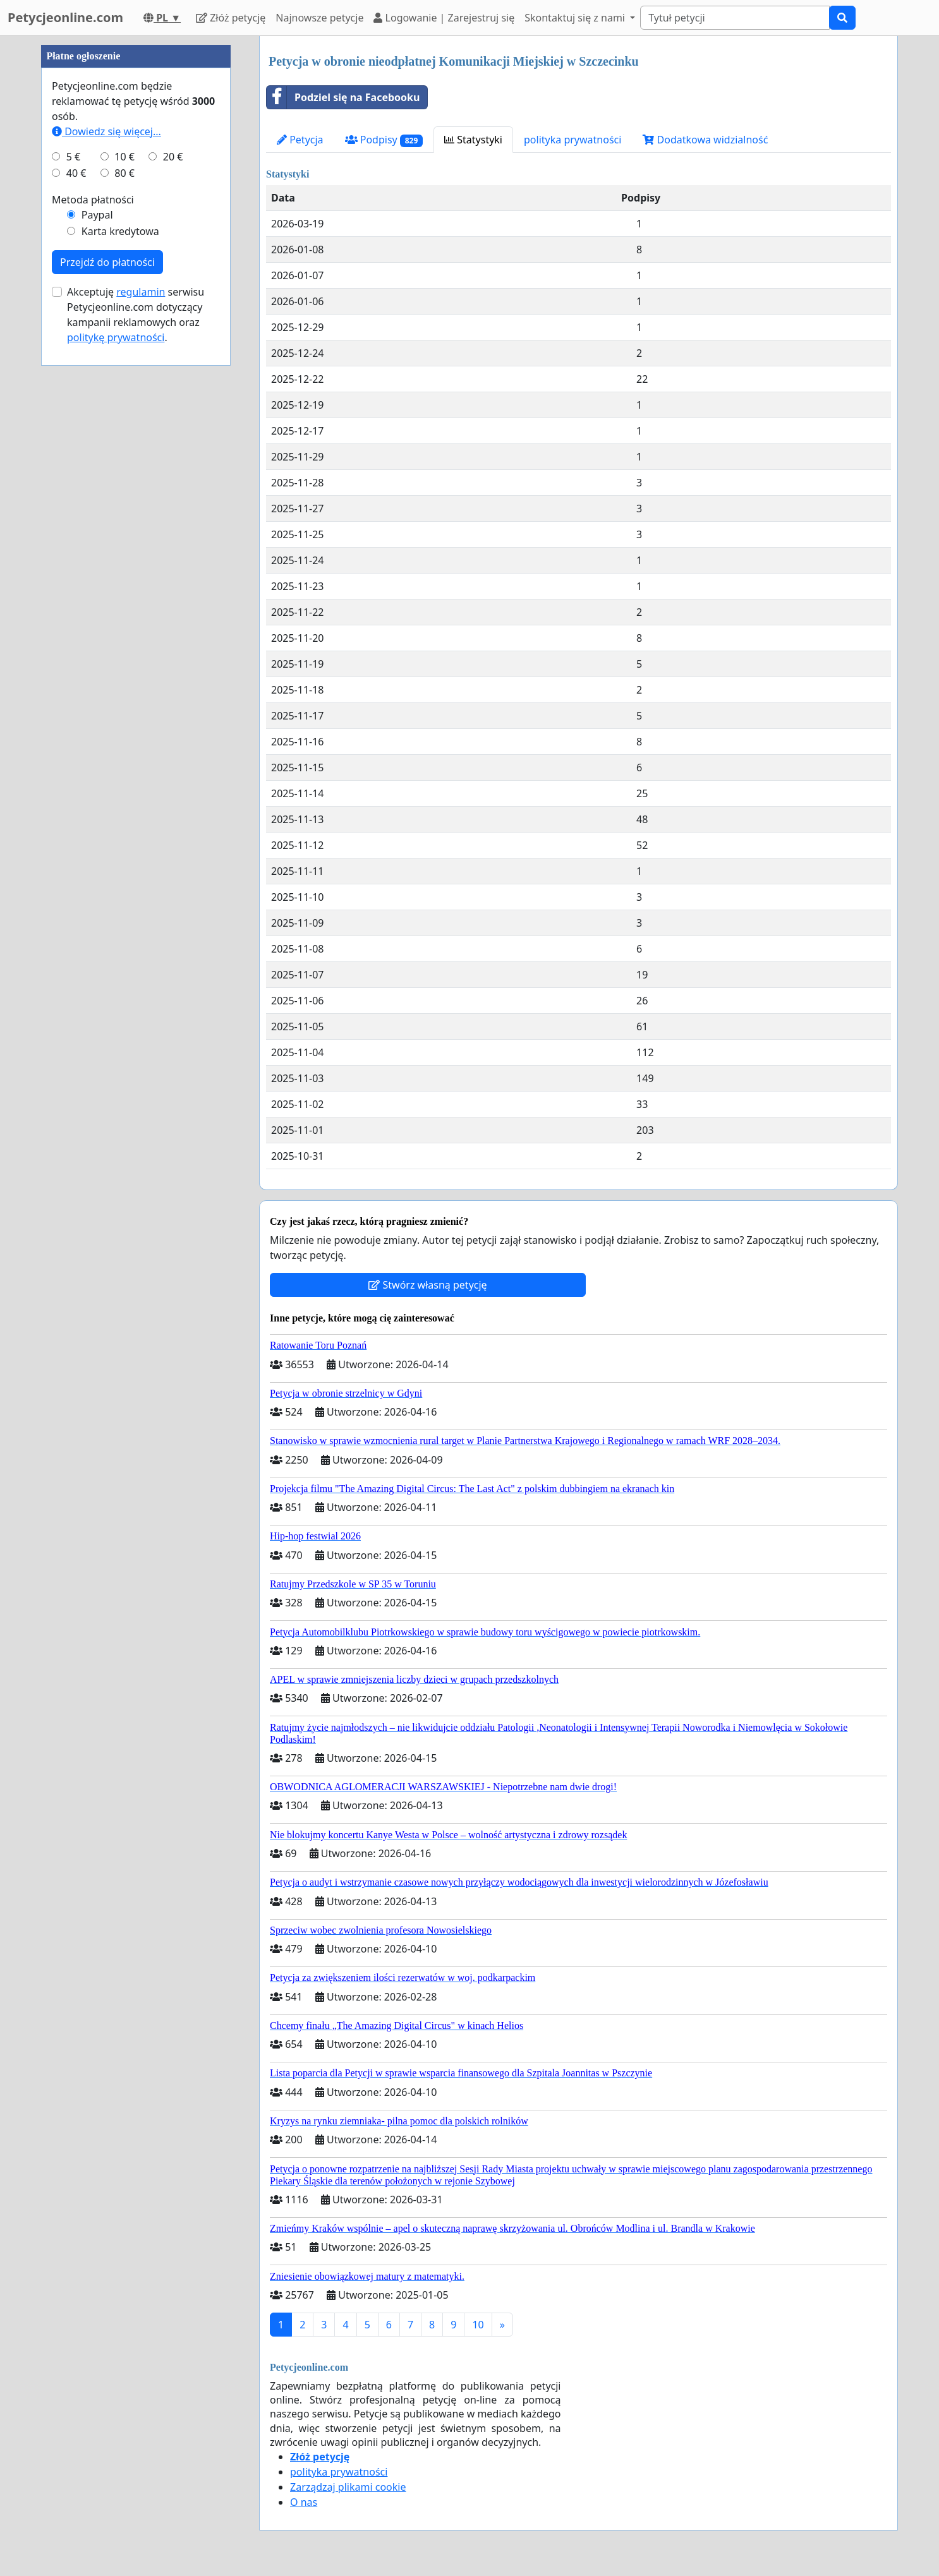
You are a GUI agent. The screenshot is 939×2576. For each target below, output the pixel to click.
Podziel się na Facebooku (343, 97)
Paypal (97, 594)
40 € (76, 552)
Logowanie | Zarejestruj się (443, 18)
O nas (303, 2502)
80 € (124, 552)
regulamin (140, 671)
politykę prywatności (115, 716)
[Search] (735, 18)
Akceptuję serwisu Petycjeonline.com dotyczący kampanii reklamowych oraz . (135, 693)
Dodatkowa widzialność (705, 140)
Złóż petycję (230, 18)
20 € (173, 536)
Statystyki (473, 140)
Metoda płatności (93, 579)
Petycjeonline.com (65, 17)
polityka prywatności (572, 140)
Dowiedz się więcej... (106, 510)
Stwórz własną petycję (427, 1285)
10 (477, 2325)
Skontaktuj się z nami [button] (575, 18)
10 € (124, 536)
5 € (73, 536)
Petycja (300, 140)
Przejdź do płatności (107, 641)
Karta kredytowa (120, 610)
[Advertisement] (136, 225)
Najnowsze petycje (319, 18)
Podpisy (384, 140)
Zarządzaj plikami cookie (348, 2487)
